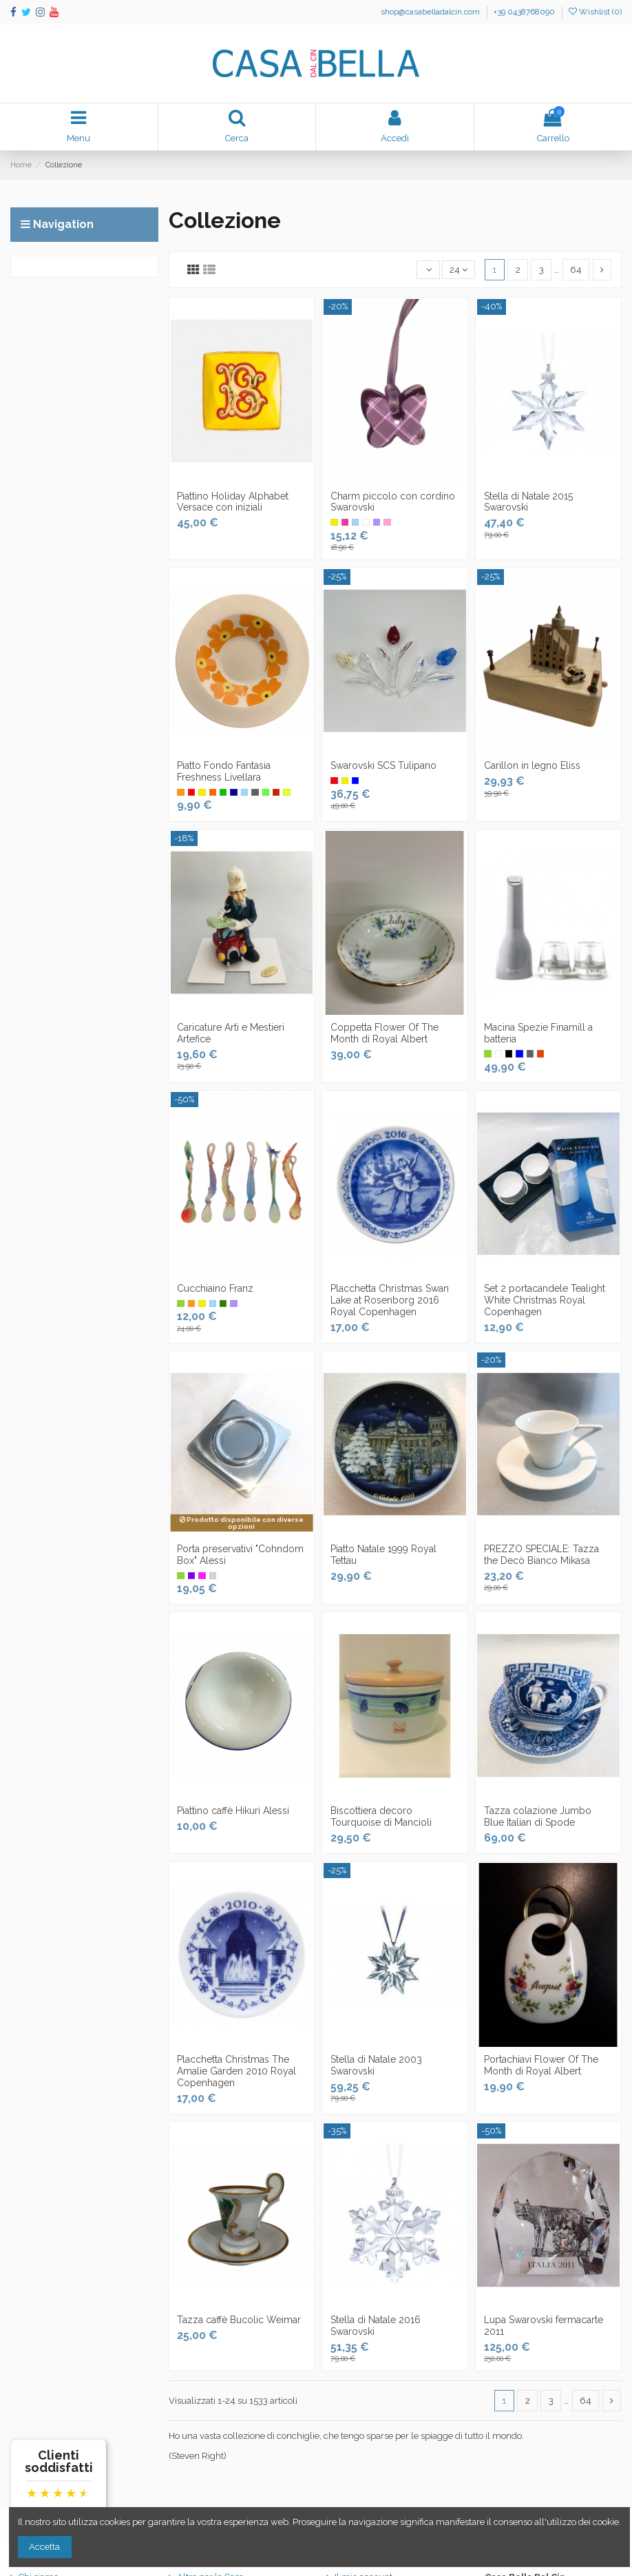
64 (576, 270)
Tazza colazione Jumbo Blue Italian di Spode (537, 1816)
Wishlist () (595, 12)
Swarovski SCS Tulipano (383, 765)
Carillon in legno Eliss (532, 765)
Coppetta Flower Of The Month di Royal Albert (384, 1033)
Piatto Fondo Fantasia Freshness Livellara (224, 771)
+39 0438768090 (524, 12)
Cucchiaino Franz (215, 1288)
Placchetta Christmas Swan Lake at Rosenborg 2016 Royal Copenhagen (389, 1300)
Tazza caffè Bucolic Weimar (239, 2319)
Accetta (44, 2547)
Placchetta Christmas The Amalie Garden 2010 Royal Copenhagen (236, 2071)
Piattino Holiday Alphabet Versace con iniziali (232, 502)
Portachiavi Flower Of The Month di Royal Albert (541, 2065)
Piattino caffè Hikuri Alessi (233, 1810)
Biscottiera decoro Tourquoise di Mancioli (381, 1816)
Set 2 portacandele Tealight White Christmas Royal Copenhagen (544, 1300)
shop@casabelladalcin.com (431, 12)
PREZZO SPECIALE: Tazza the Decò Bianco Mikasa (541, 1554)
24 (458, 270)
